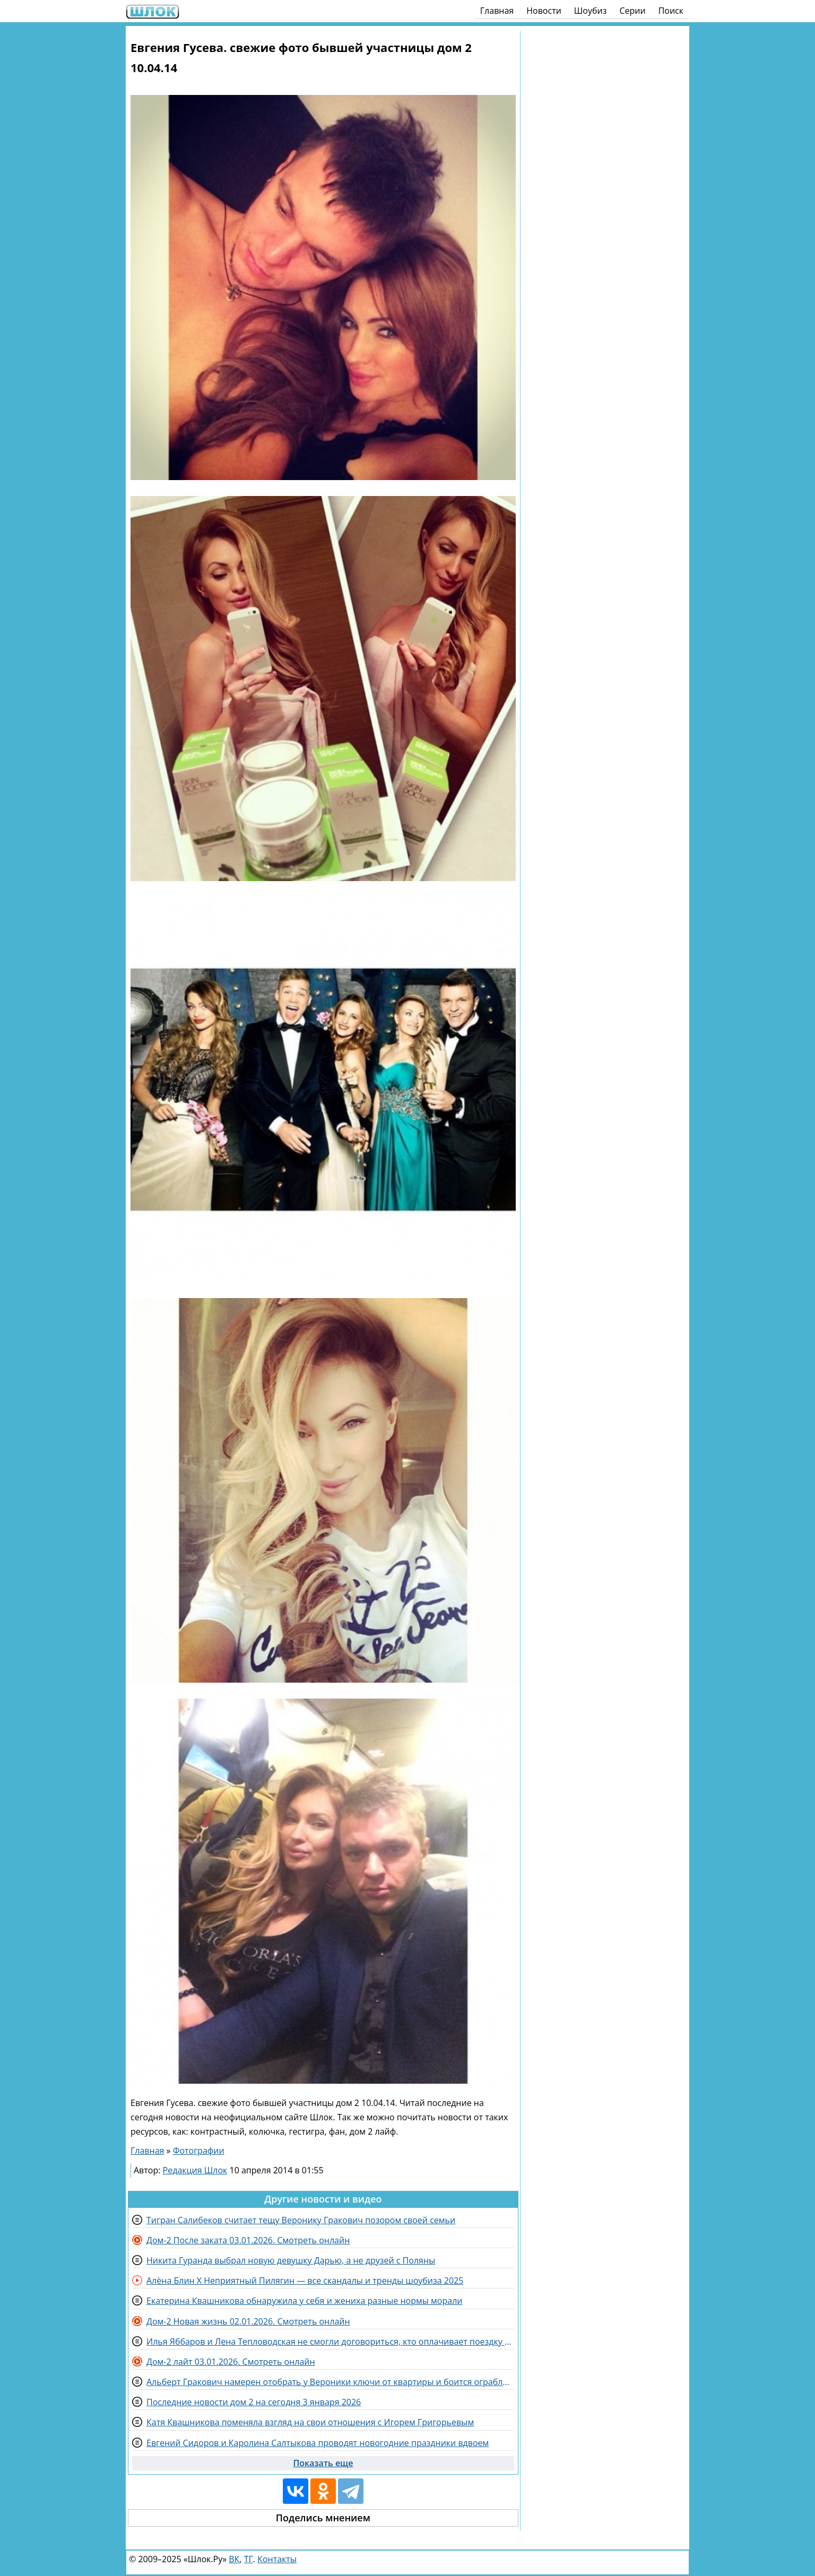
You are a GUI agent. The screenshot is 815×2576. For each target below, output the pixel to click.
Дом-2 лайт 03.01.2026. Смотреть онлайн (230, 2362)
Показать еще (323, 2463)
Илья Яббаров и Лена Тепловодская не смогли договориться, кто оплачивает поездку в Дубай (330, 2341)
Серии (632, 10)
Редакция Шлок (195, 2170)
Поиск (670, 10)
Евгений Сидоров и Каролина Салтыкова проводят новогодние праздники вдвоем (317, 2443)
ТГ (248, 2559)
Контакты (277, 2559)
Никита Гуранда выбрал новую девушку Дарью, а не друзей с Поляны (290, 2260)
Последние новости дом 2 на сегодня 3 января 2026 (253, 2402)
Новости (543, 10)
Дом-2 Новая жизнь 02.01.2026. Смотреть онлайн (248, 2321)
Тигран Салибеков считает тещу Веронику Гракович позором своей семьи (300, 2220)
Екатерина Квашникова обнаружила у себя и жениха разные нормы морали (304, 2301)
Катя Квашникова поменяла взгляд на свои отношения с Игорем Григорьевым (310, 2422)
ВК (234, 2559)
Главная (497, 10)
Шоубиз (590, 10)
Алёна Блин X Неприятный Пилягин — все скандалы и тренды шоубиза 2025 (304, 2280)
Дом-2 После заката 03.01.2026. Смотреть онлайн (248, 2240)
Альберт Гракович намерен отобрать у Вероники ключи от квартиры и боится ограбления (330, 2382)
